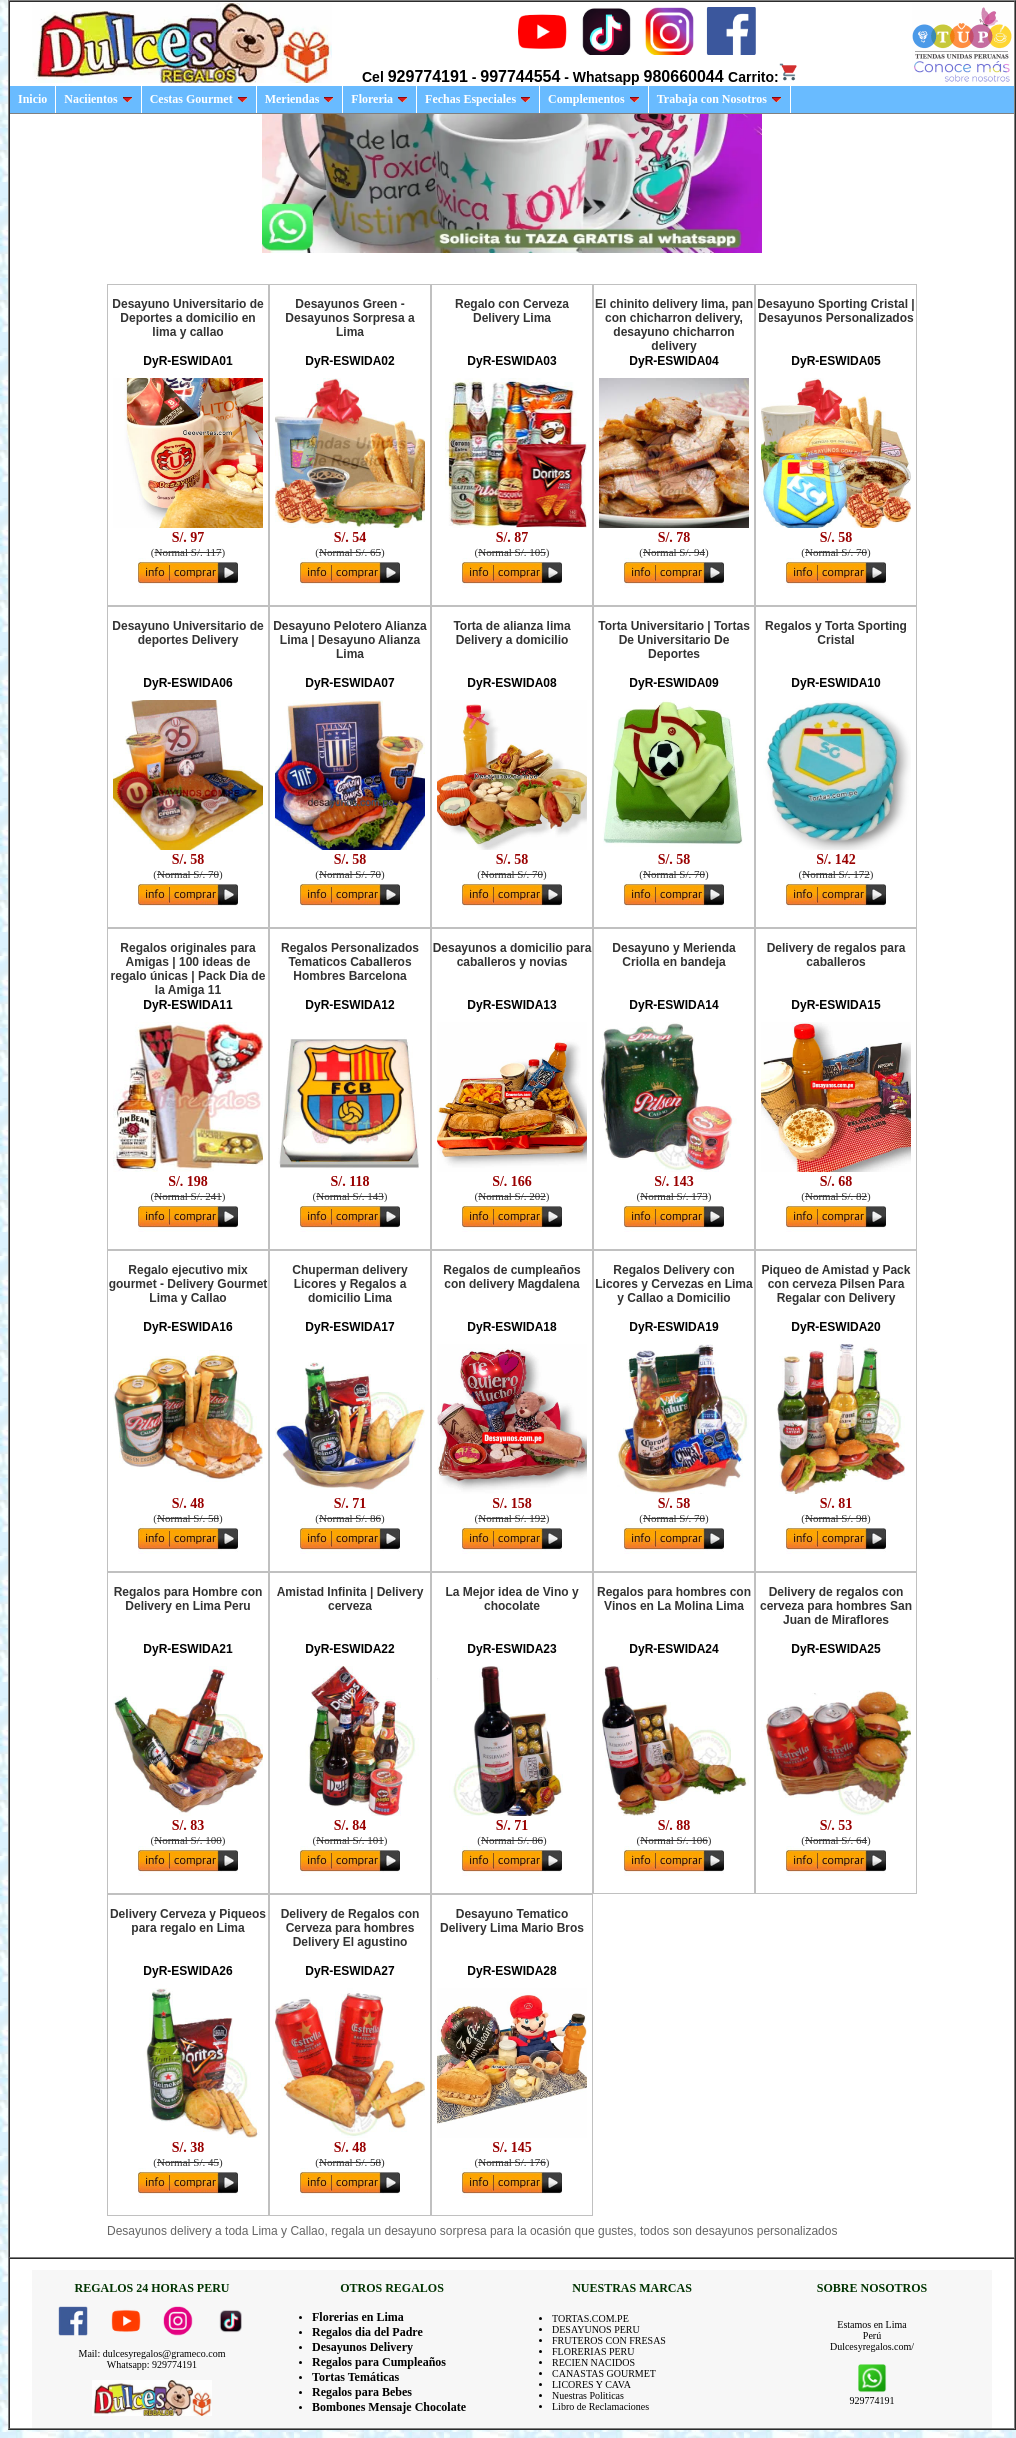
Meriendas (300, 99)
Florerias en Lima (358, 2317)
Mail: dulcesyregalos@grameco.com (152, 2353)
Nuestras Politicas (588, 2395)
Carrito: (763, 77)
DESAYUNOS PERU (596, 2329)
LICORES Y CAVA (591, 2384)
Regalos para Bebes (362, 2392)
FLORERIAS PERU (593, 2351)
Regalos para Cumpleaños (379, 2362)
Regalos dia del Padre (367, 2332)
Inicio (32, 99)
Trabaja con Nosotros (719, 99)
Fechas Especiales (478, 99)
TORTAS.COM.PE (590, 2318)
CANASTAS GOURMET (604, 2373)
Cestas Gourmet (199, 99)
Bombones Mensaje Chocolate (389, 2407)
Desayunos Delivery (362, 2347)
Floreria (379, 99)
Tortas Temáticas (355, 2377)
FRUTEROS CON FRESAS (609, 2340)
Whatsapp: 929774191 (152, 2364)
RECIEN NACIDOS (593, 2362)
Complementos (594, 99)
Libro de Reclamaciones (600, 2406)
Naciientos (98, 99)
